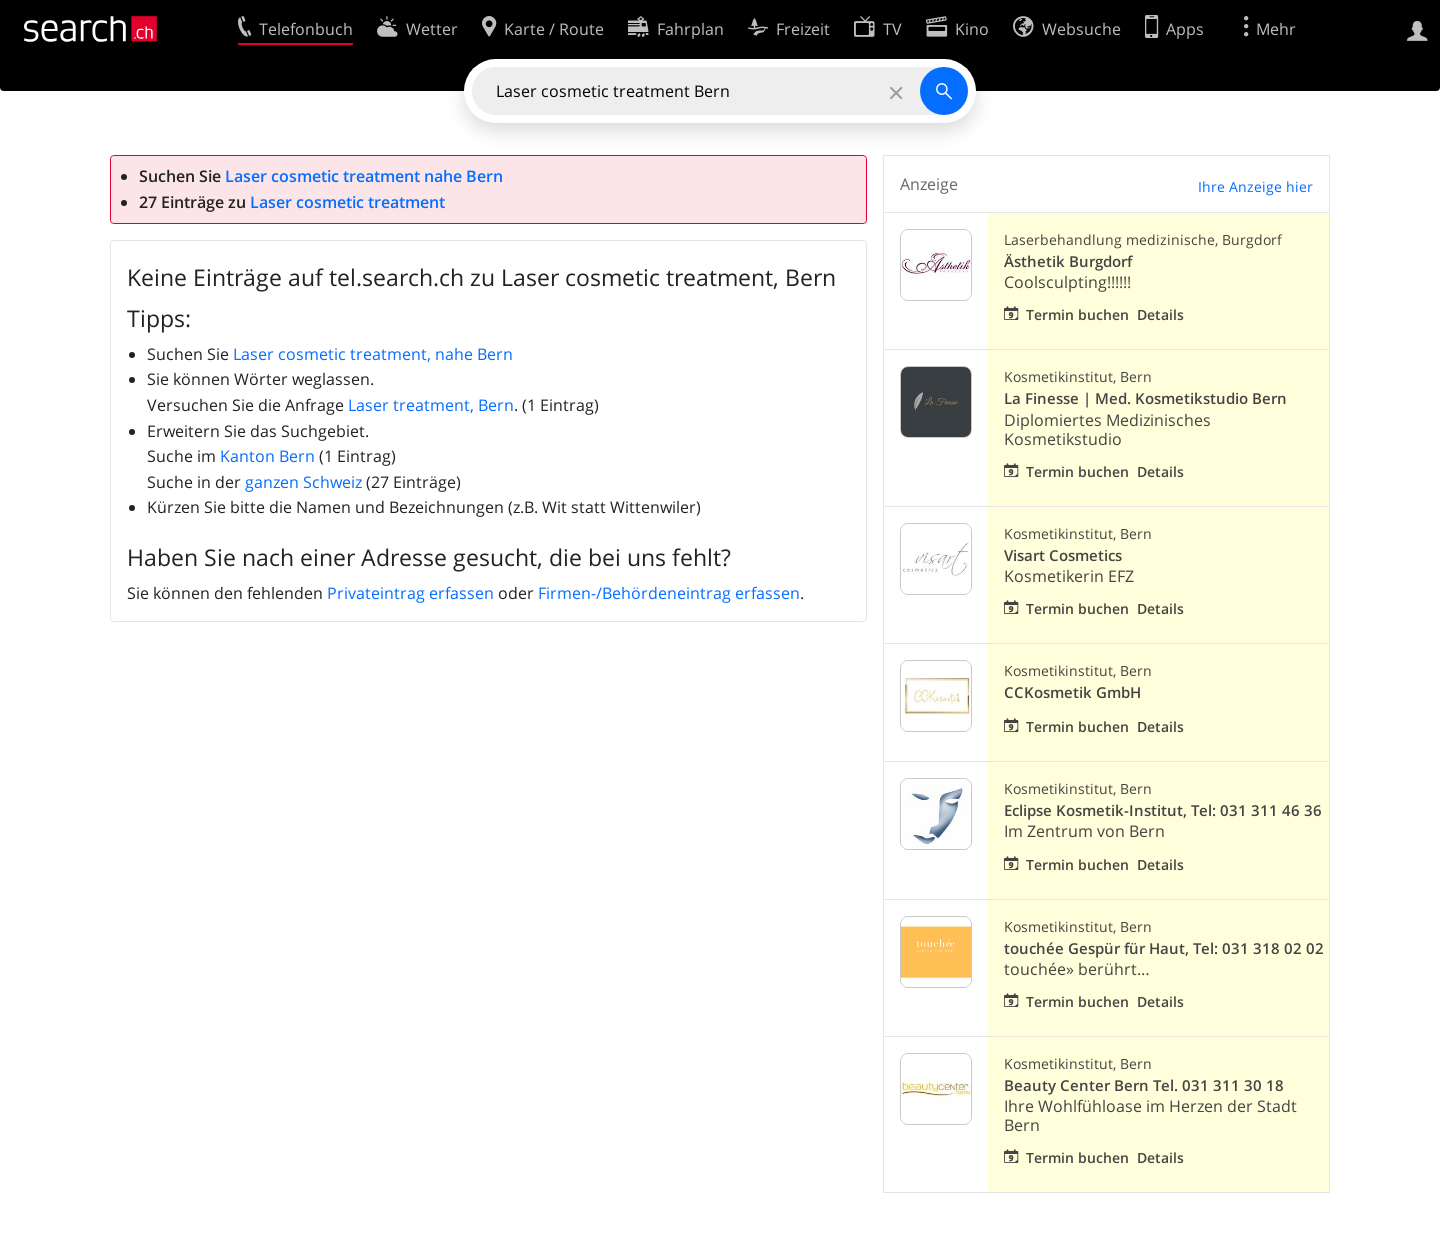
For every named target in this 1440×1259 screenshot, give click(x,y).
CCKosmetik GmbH (1072, 692)
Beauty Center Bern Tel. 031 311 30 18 (1144, 1085)
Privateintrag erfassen (410, 593)
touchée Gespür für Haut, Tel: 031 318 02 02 (1164, 948)
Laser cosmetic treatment (347, 202)
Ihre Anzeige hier (1255, 186)
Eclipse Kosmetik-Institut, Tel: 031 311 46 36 (1163, 810)
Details (1160, 314)
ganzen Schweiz (303, 482)
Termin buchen (1077, 314)
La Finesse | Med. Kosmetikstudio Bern (1145, 398)
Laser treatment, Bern (431, 405)
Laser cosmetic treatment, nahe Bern (373, 354)
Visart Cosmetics (1063, 555)
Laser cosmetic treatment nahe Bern (364, 176)
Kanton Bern (267, 456)
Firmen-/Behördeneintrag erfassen (669, 593)
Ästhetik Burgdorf (1068, 261)
